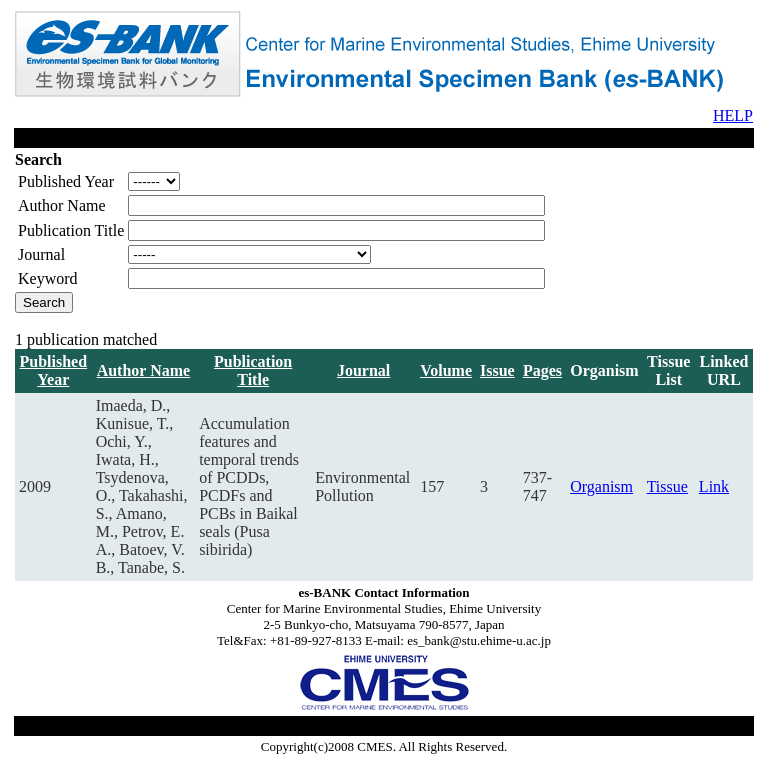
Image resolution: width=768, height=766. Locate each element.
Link (714, 486)
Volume (446, 370)
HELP (733, 115)
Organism (601, 486)
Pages (542, 370)
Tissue (667, 486)
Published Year (54, 370)
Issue (497, 370)
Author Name (143, 370)
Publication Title (253, 370)
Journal (363, 370)
